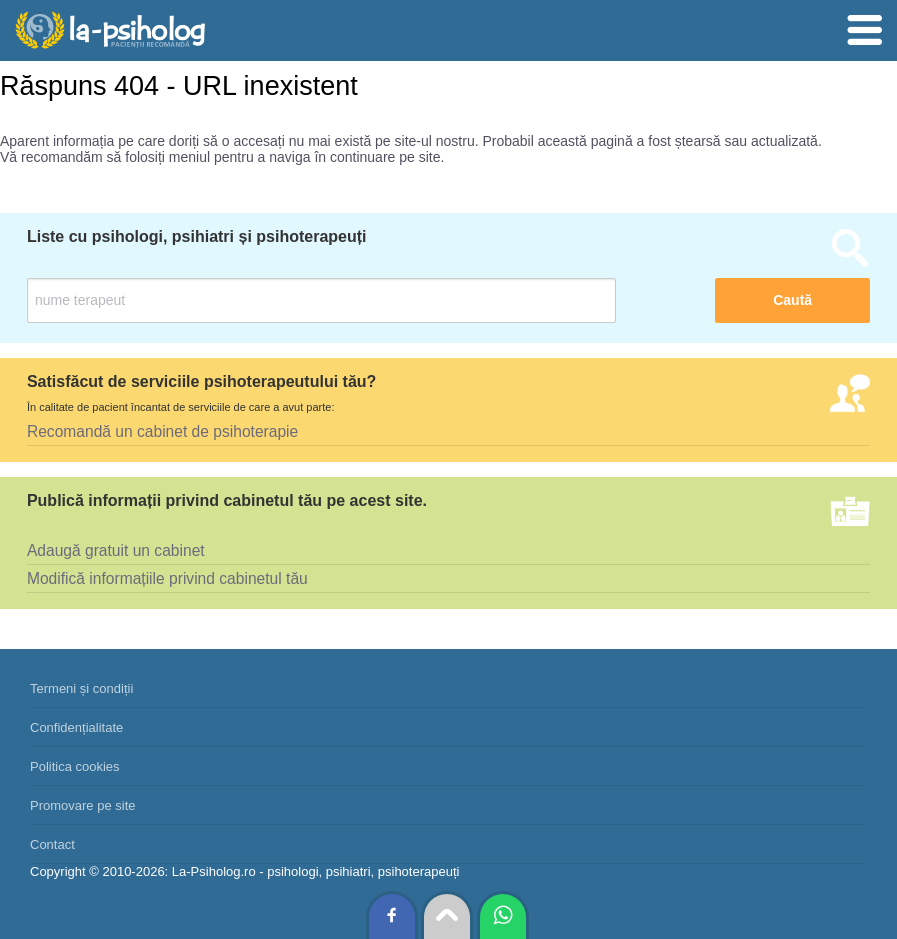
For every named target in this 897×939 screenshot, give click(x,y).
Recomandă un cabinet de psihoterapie (162, 431)
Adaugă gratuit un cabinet (116, 550)
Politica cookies (75, 766)
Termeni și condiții (81, 688)
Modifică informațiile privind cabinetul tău (167, 578)
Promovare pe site (83, 805)
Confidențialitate (76, 727)
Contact (52, 844)
